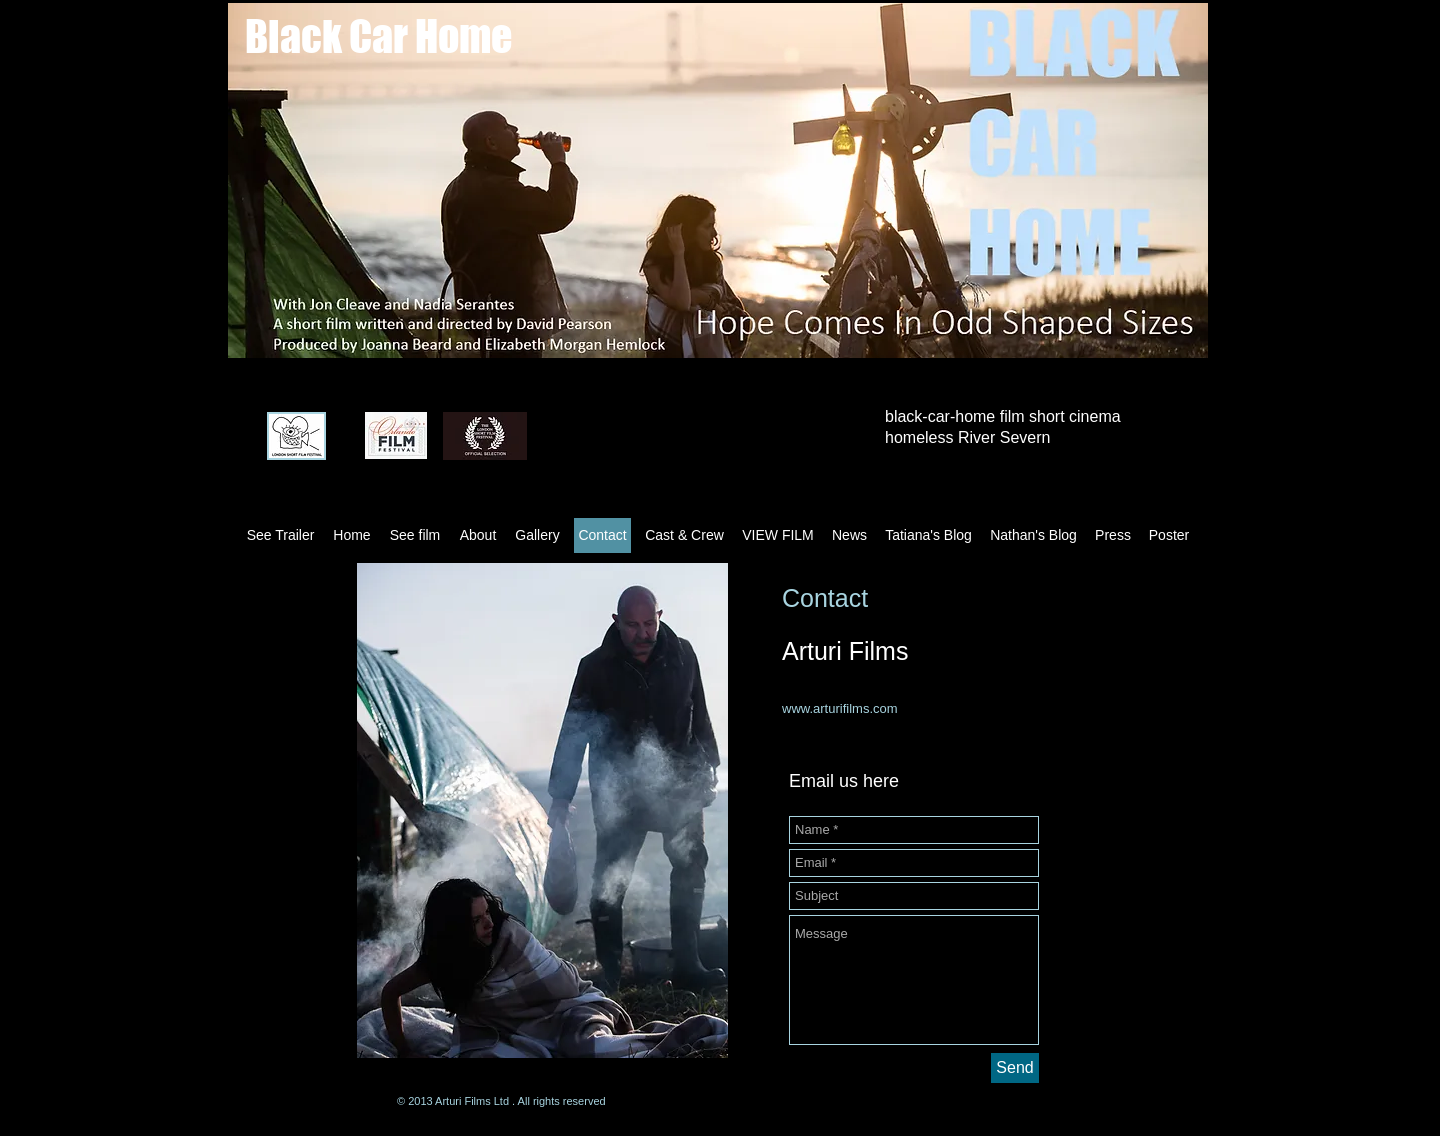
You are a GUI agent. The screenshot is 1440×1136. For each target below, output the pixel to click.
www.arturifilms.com (840, 708)
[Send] (1015, 1068)
